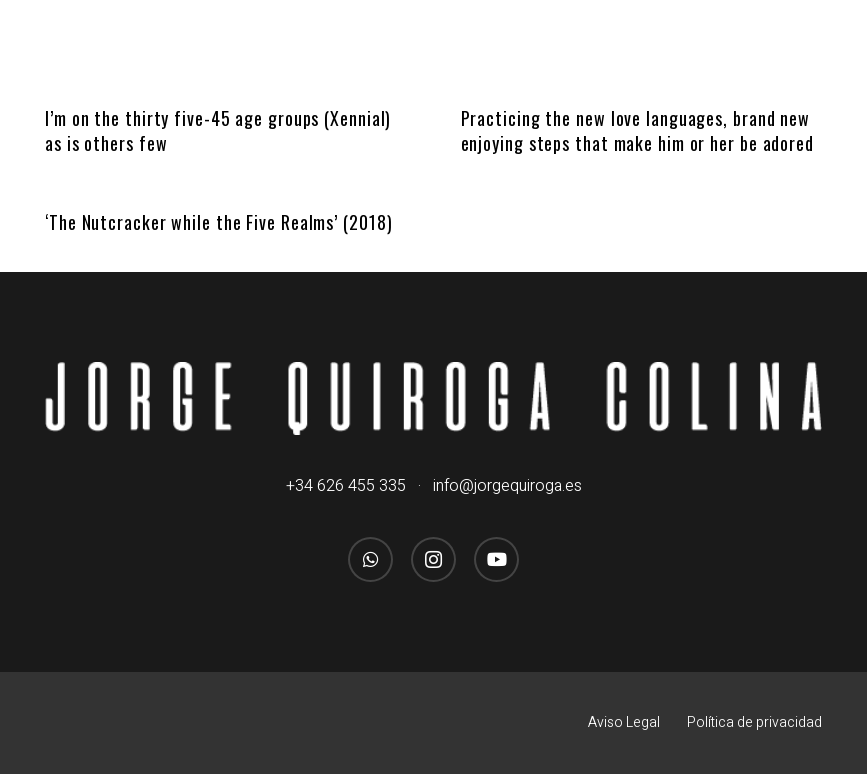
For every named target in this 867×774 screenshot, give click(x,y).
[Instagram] (433, 559)
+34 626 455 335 (346, 486)
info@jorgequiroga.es (507, 486)
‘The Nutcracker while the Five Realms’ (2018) (219, 222)
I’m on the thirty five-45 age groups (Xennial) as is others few (218, 130)
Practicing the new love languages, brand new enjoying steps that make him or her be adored (638, 130)
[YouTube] (496, 559)
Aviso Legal (624, 722)
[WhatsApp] (370, 559)
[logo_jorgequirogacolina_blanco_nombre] (433, 399)
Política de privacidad (754, 722)
